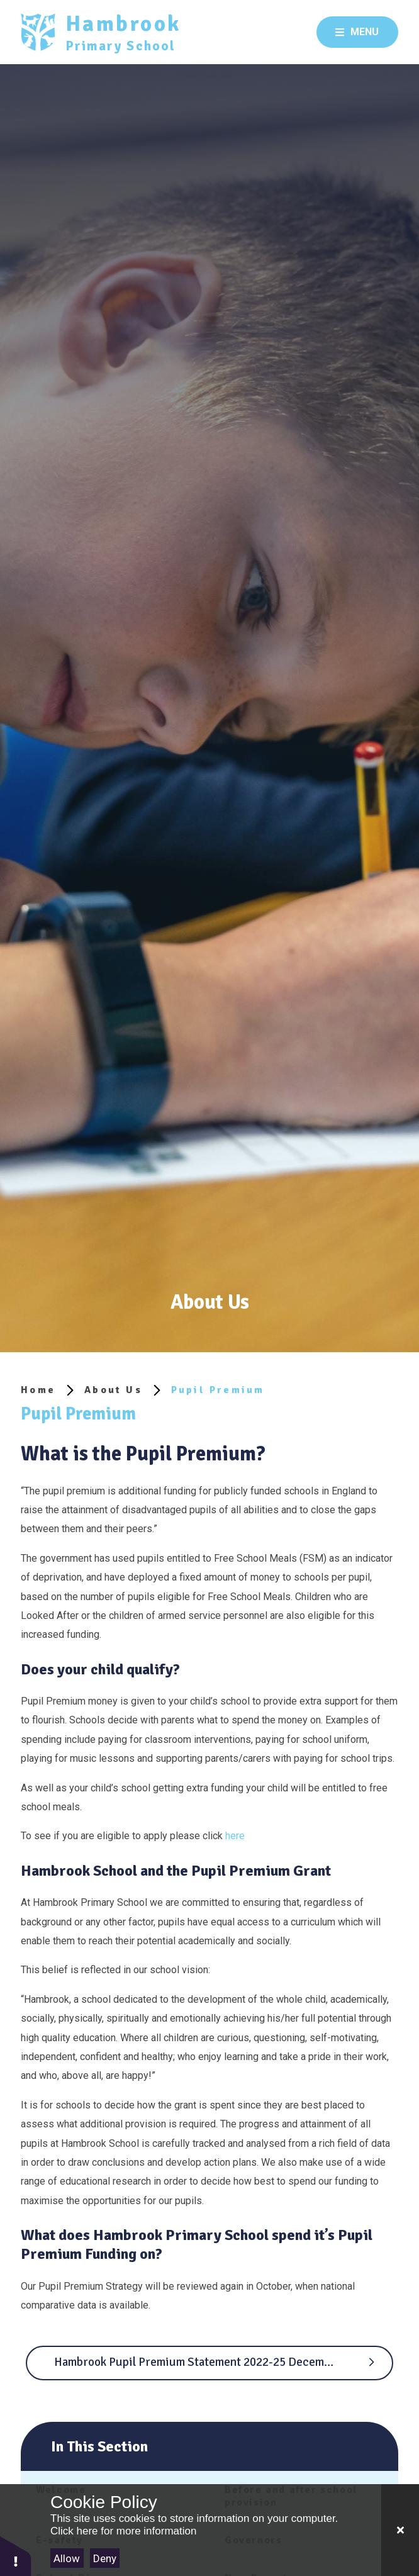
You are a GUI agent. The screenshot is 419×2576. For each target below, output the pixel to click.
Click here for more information (123, 2531)
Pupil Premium (218, 1390)
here (235, 1836)
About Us (113, 1390)
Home (38, 1390)
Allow (66, 2558)
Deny (104, 2558)
